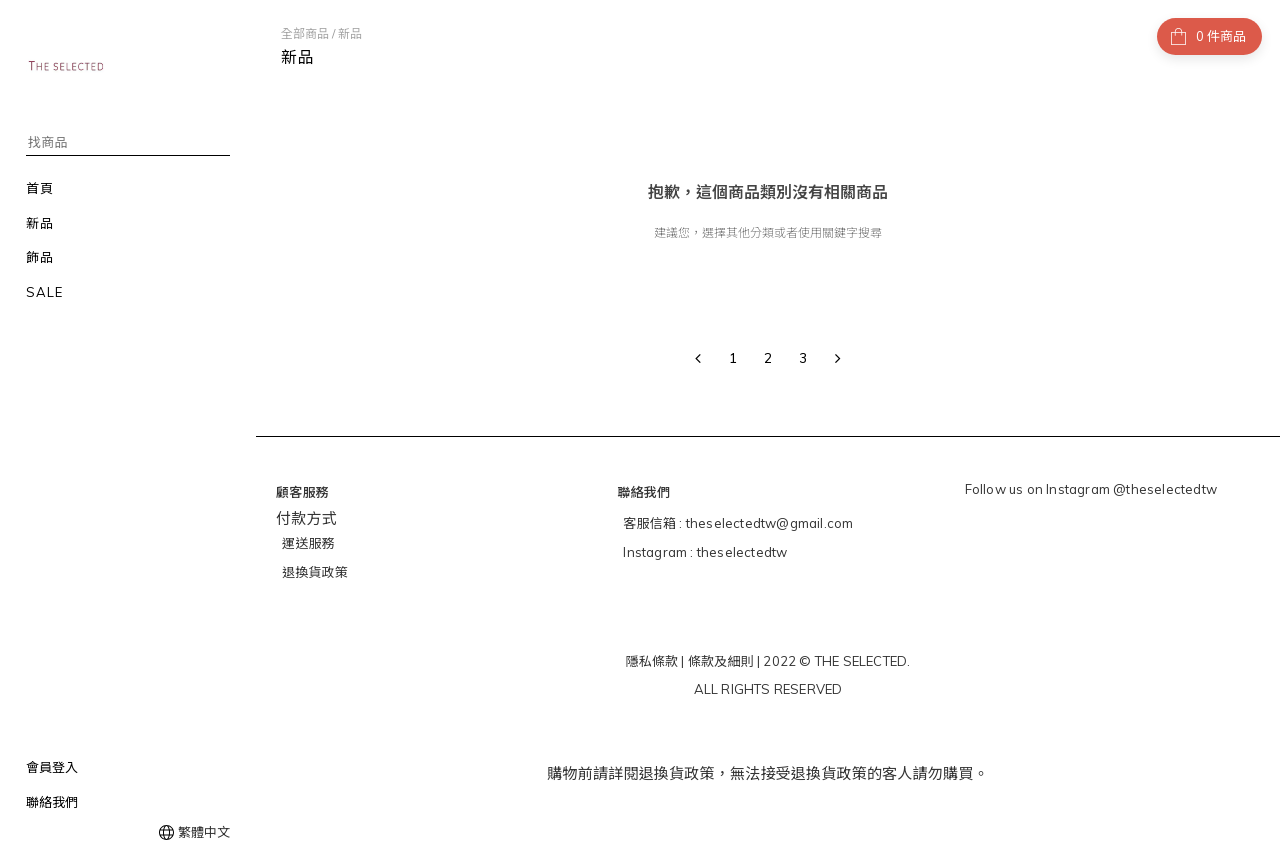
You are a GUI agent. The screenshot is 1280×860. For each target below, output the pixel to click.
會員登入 (52, 767)
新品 (350, 33)
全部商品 (305, 33)
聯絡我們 (52, 802)
